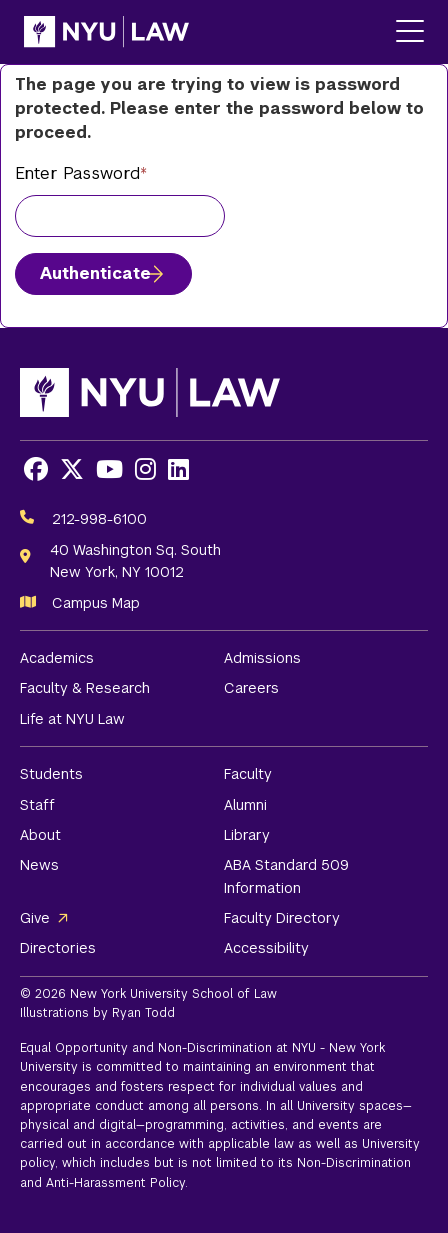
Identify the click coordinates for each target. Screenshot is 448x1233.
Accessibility (266, 948)
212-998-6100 (99, 519)
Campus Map (96, 603)
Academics (57, 658)
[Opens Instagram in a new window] (145, 469)
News (39, 865)
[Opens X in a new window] (72, 469)
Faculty (248, 774)
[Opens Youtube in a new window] (109, 469)
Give (35, 918)
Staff (37, 805)
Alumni (245, 805)
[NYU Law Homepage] (106, 32)
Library (247, 835)
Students (51, 774)
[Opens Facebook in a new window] (36, 469)
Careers (251, 688)
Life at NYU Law (72, 719)
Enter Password (77, 173)
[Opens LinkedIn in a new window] (178, 469)
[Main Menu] (410, 32)
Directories (58, 948)
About (40, 835)
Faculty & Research (85, 688)
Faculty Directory (282, 918)
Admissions (262, 658)
